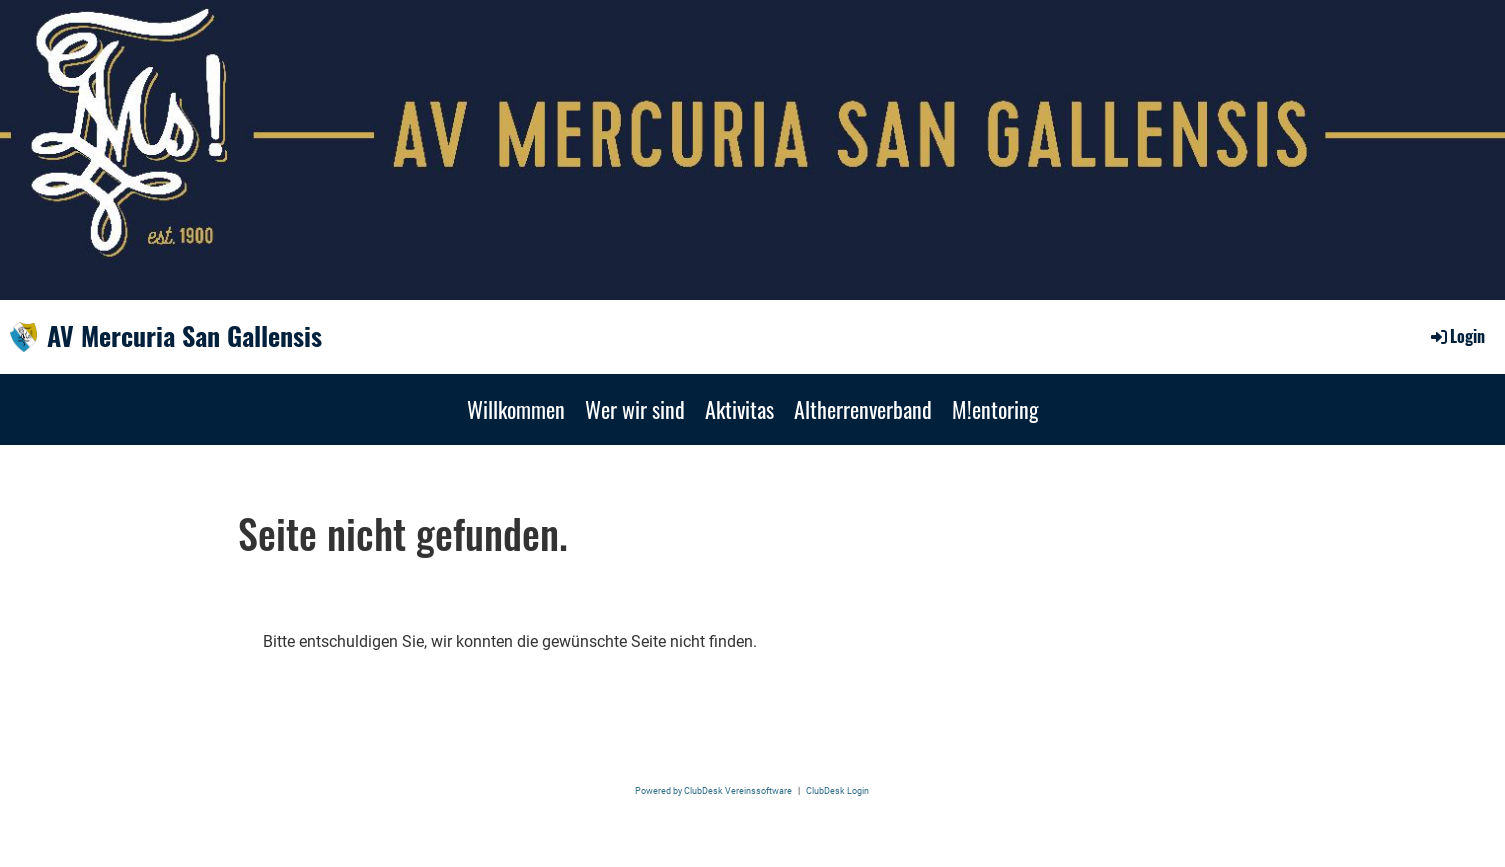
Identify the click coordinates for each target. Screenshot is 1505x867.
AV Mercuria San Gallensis (184, 336)
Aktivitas (739, 409)
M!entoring (995, 409)
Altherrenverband (863, 409)
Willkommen (516, 409)
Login (1456, 336)
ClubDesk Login (837, 790)
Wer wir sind (635, 409)
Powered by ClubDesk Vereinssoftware (713, 790)
